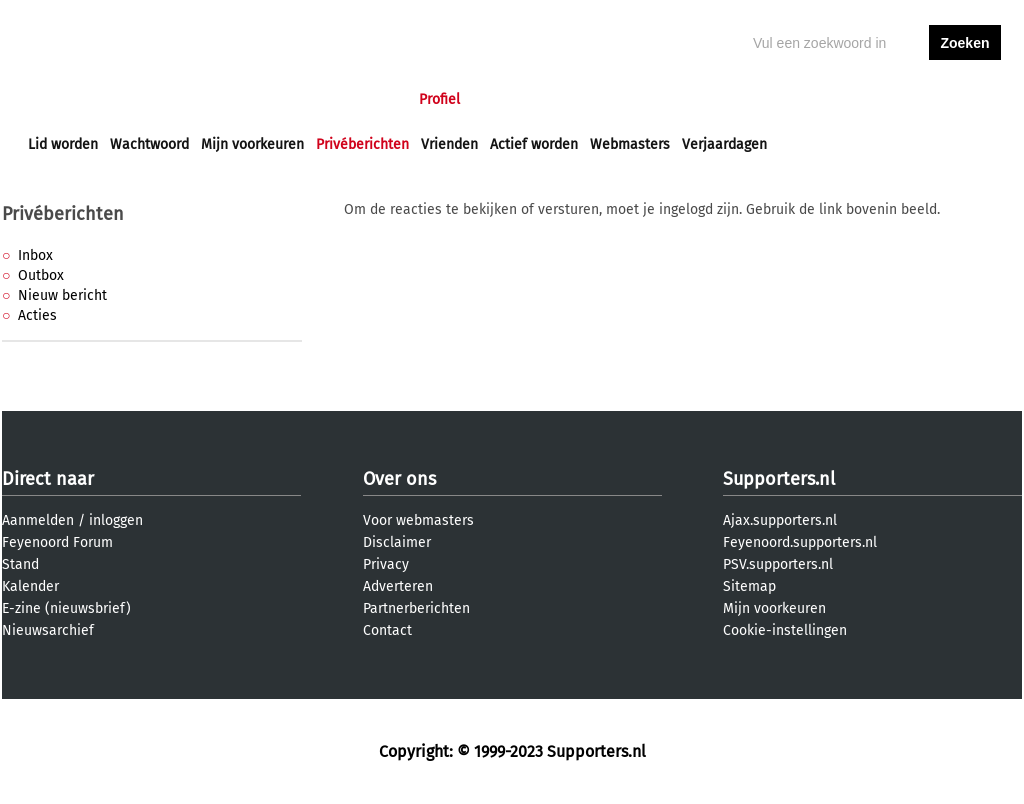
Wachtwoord (149, 144)
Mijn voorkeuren (252, 144)
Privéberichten (362, 144)
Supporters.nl (779, 479)
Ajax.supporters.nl (780, 520)
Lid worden (63, 144)
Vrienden (449, 144)
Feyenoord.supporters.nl (800, 542)
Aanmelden (38, 520)
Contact (387, 630)
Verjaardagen (724, 144)
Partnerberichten (416, 608)
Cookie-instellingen (785, 630)
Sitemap (749, 586)
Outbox (41, 275)
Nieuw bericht (62, 295)
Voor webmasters (418, 520)
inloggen (888, 99)
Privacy (386, 564)
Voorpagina (64, 99)
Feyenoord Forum (57, 542)
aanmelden (965, 99)
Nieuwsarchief (48, 630)
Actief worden (534, 144)
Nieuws (149, 99)
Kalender (30, 586)
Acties (37, 315)
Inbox (35, 255)
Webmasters (630, 144)
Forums (222, 99)
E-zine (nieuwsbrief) (66, 608)
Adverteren (398, 586)
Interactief (305, 99)
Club (379, 99)
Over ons (399, 479)
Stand (20, 564)
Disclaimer (397, 542)
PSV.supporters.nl (778, 564)
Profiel (439, 99)
